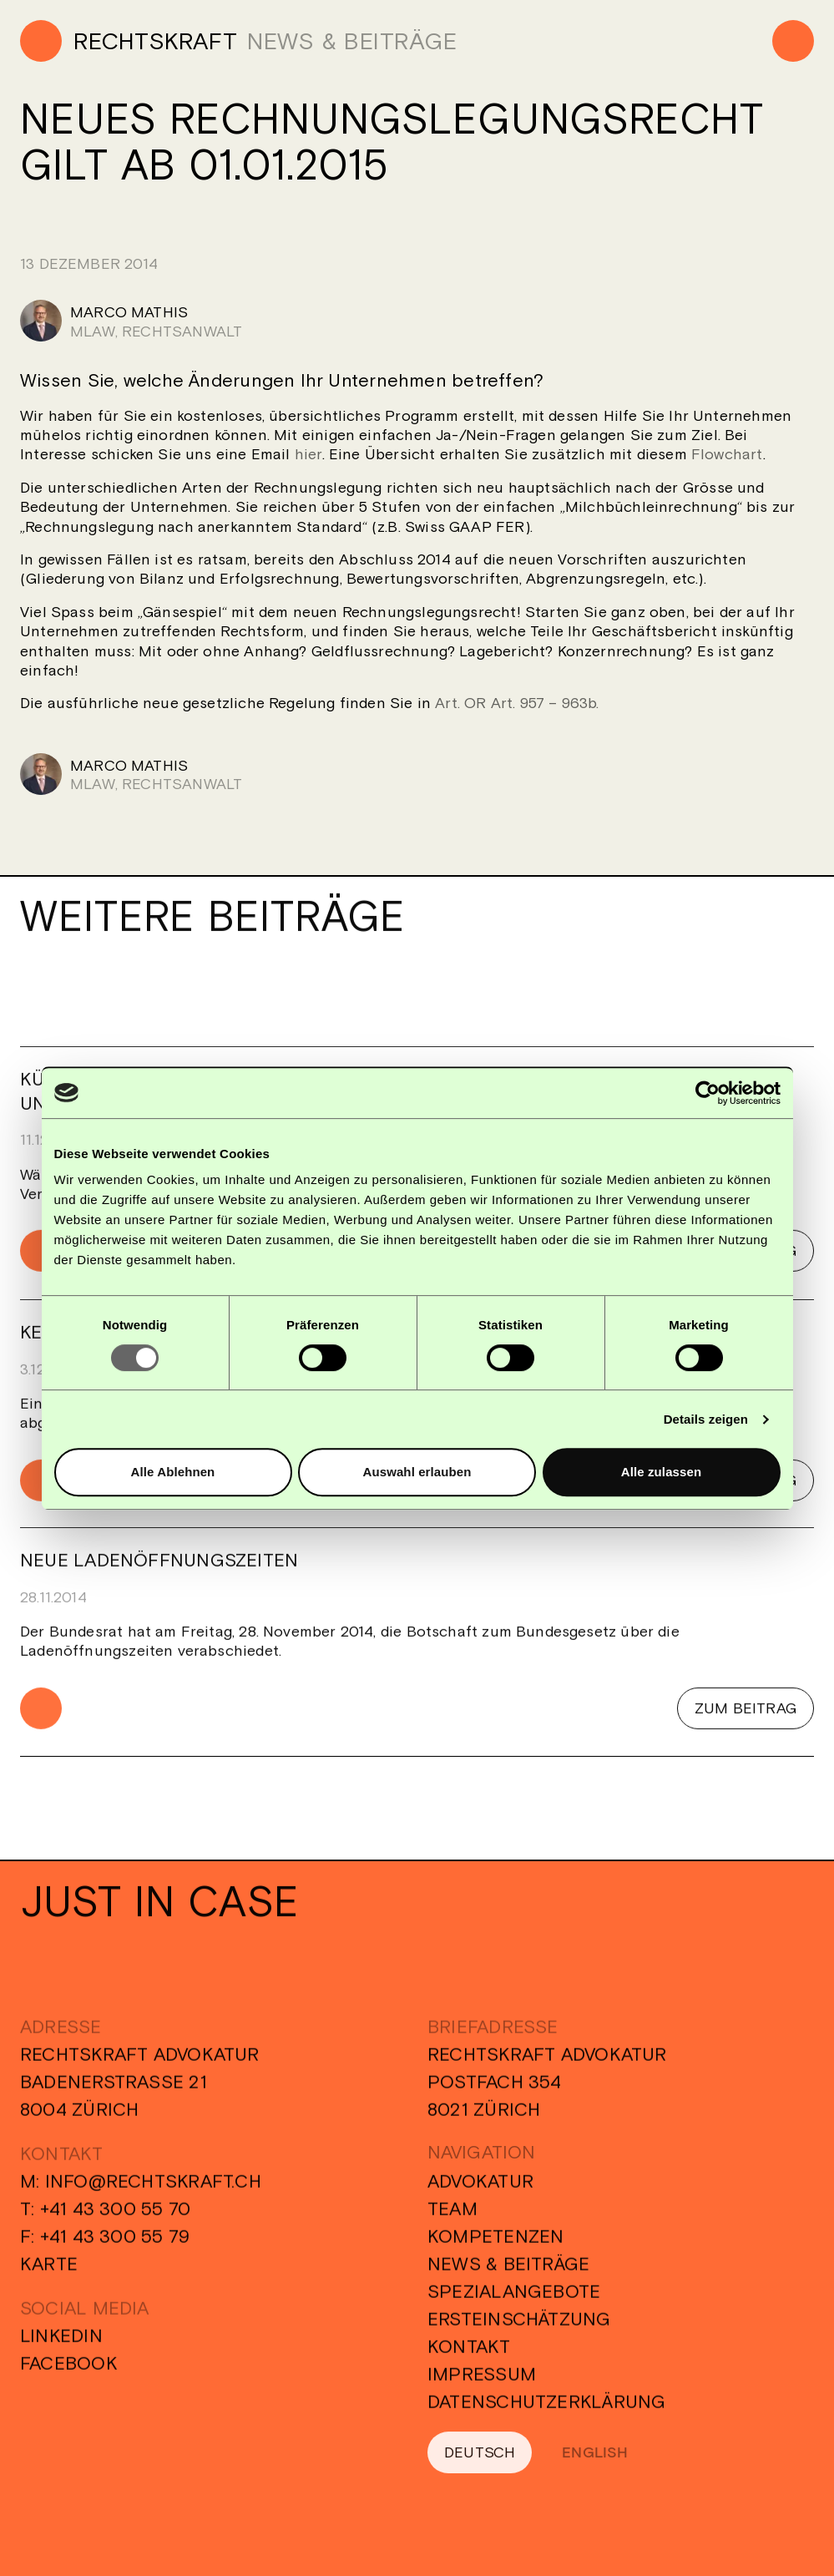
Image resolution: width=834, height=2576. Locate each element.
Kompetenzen (495, 2246)
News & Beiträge (508, 2274)
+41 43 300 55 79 (115, 2246)
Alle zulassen (661, 1472)
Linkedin (61, 2345)
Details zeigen (706, 1419)
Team (452, 2218)
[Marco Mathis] (417, 321)
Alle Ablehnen (173, 1472)
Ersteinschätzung (519, 2329)
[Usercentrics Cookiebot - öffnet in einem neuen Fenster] (707, 1093)
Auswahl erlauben (417, 1472)
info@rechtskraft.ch (153, 2191)
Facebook (69, 2373)
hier (308, 454)
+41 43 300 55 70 (115, 2218)
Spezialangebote (513, 2301)
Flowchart (727, 454)
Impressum (481, 2384)
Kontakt (469, 2356)
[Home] (128, 41)
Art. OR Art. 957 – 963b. (517, 702)
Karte (49, 2274)
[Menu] (793, 41)
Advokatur (480, 2191)
